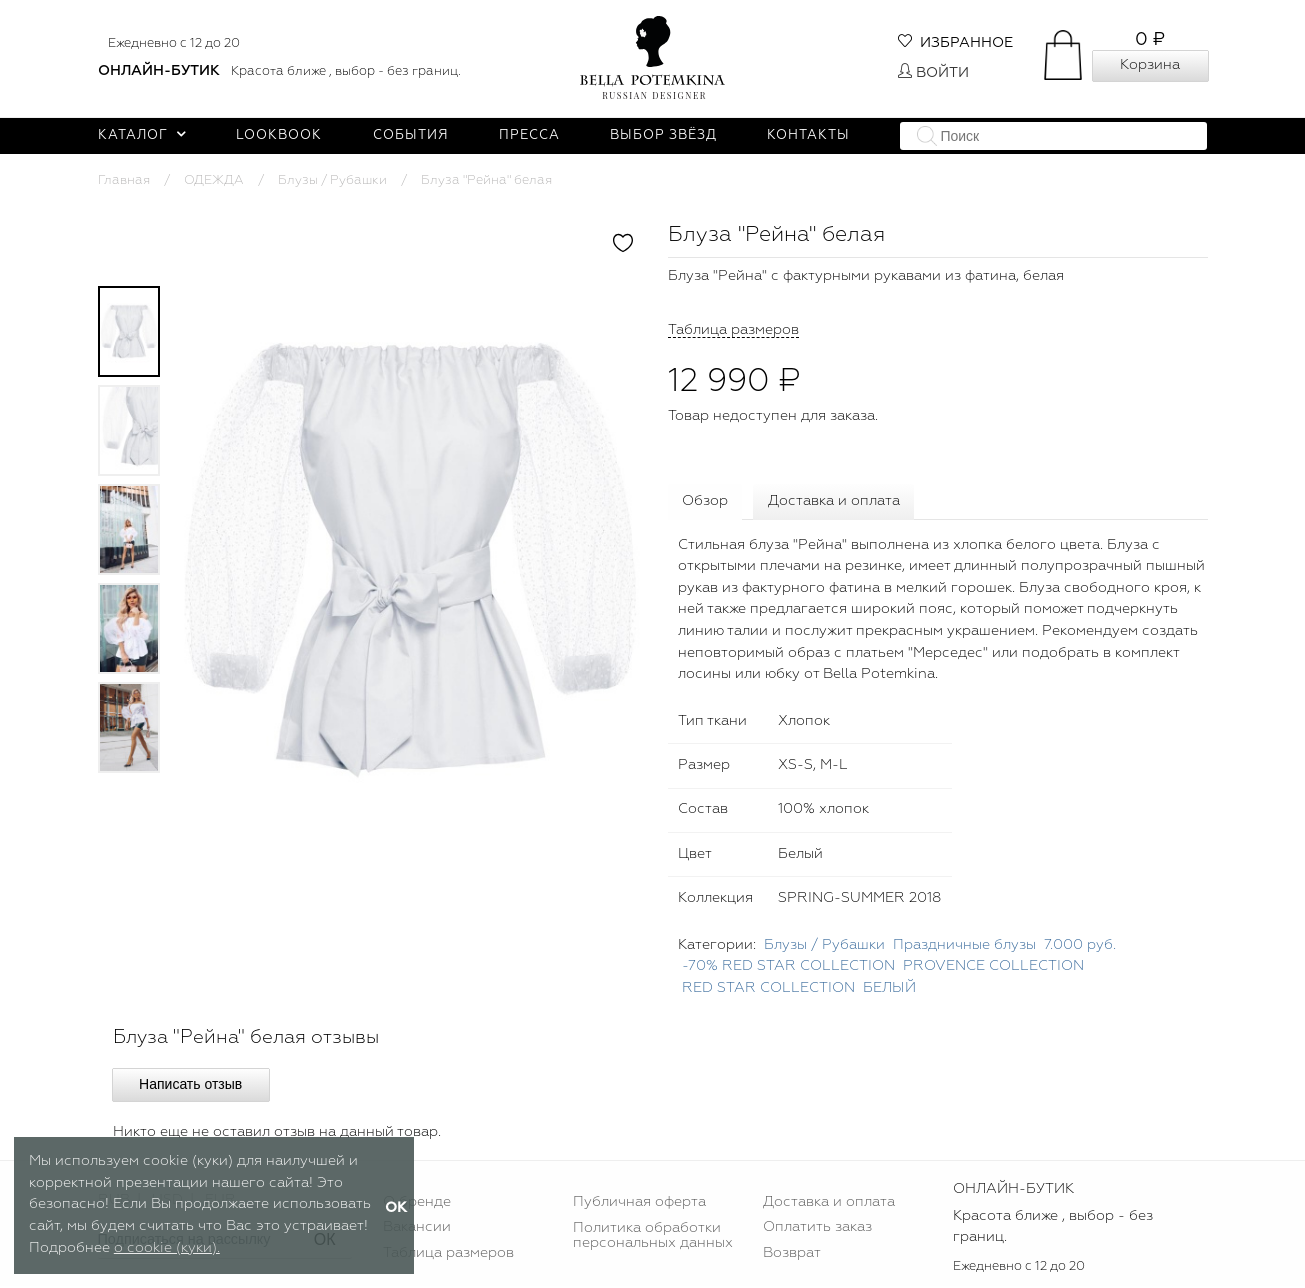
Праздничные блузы (964, 947)
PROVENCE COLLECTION (993, 968)
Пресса (529, 135)
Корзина (1150, 65)
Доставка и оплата (837, 502)
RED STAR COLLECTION (768, 990)
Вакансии (417, 1229)
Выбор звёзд (663, 135)
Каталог (142, 135)
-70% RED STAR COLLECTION (788, 968)
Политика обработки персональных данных (653, 1237)
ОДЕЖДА (214, 180)
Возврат (792, 1255)
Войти (933, 73)
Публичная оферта (639, 1204)
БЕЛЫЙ (889, 990)
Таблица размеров (448, 1255)
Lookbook (279, 135)
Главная (124, 180)
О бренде (417, 1204)
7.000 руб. (1080, 947)
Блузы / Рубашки (332, 180)
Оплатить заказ (817, 1229)
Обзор (706, 502)
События (411, 135)
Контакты (808, 135)
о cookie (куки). (167, 1248)
